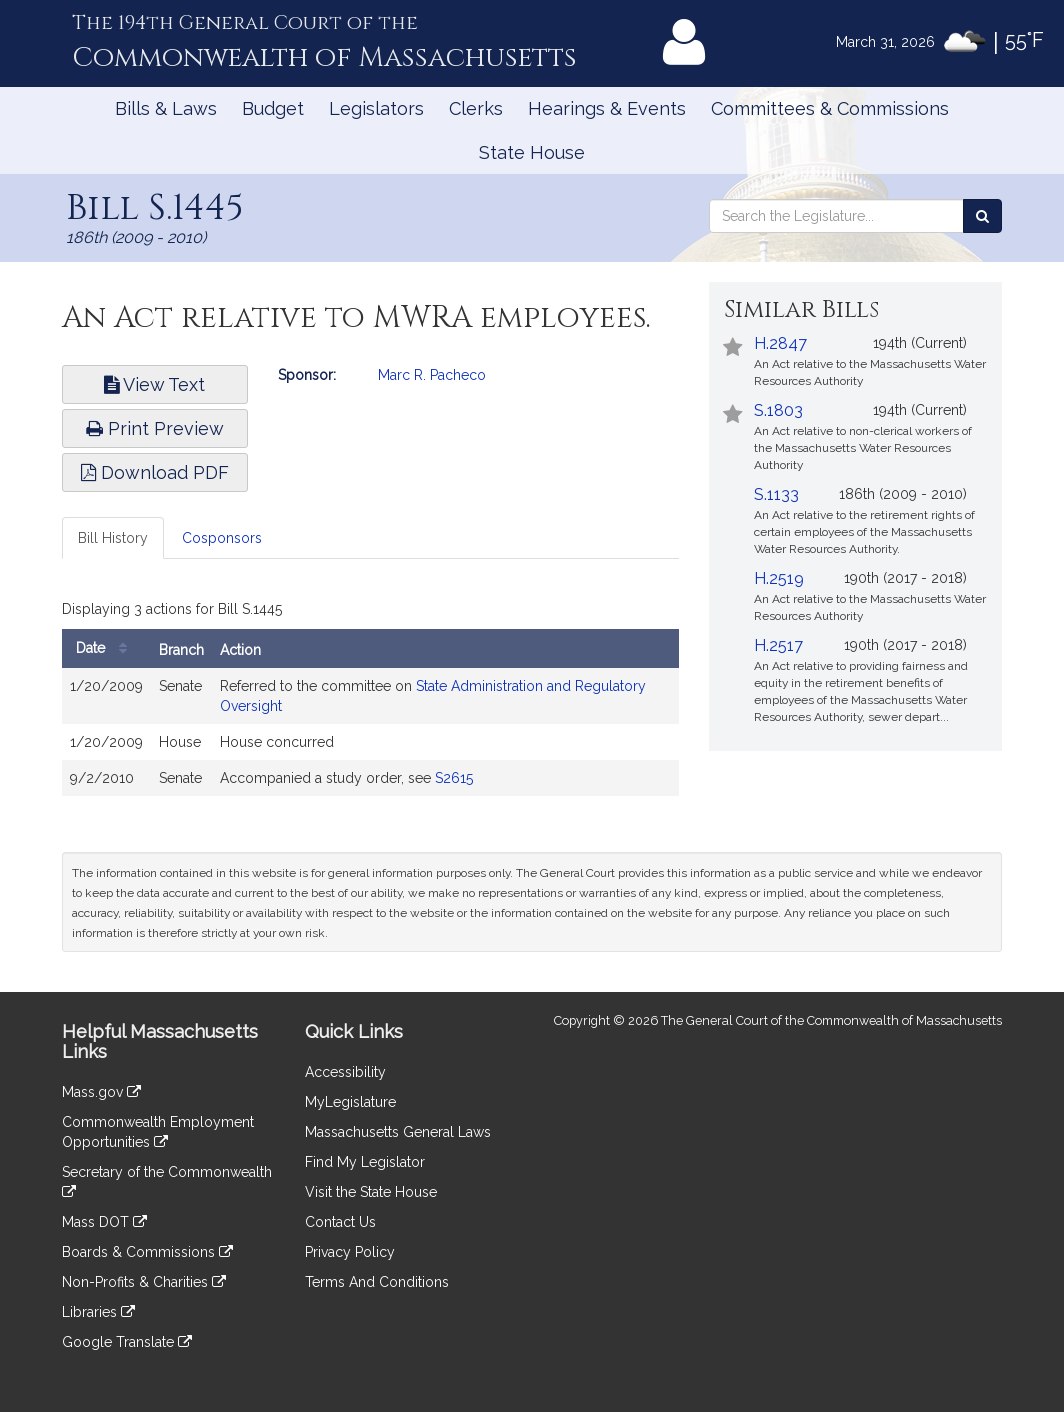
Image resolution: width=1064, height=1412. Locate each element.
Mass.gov (101, 1092)
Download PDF (155, 472)
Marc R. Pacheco (432, 375)
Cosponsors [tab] (222, 538)
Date (106, 648)
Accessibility (345, 1072)
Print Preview (155, 428)
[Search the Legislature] (982, 216)
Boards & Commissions (147, 1252)
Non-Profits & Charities (144, 1282)
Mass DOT (104, 1222)
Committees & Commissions (830, 108)
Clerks (476, 108)
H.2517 (778, 645)
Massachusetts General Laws (398, 1132)
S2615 (454, 778)
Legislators (376, 108)
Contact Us (340, 1222)
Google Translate (127, 1342)
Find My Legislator (365, 1162)
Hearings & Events (607, 108)
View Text (154, 384)
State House (532, 152)
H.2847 (780, 343)
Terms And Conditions (377, 1282)
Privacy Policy (350, 1252)
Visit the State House (371, 1192)
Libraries (98, 1312)
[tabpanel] (370, 700)
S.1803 (778, 410)
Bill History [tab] (113, 538)
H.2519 (779, 578)
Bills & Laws (166, 108)
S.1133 (776, 494)
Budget (273, 108)
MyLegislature (350, 1102)
